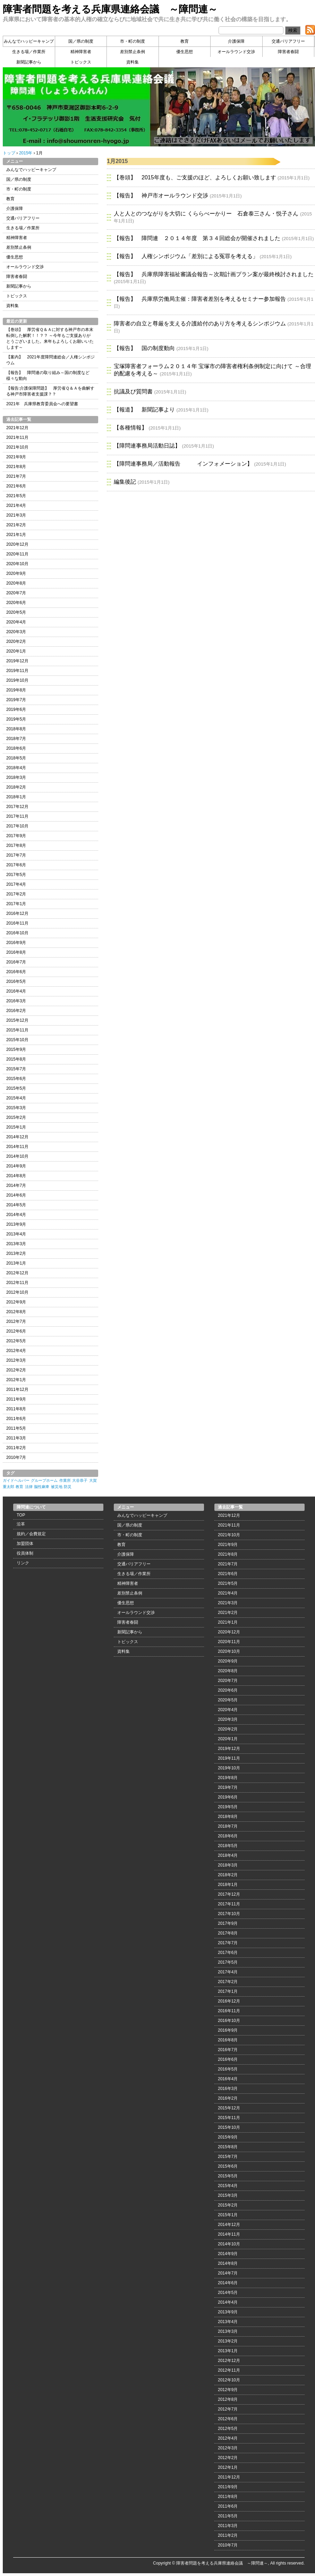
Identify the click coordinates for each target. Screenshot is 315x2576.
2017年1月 (16, 903)
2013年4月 (16, 1234)
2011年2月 (16, 1447)
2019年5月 (16, 719)
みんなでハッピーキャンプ (29, 41)
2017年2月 (16, 894)
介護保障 (236, 41)
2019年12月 (17, 660)
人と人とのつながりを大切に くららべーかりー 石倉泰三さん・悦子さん (206, 213)
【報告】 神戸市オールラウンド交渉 (161, 195)
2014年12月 (17, 1136)
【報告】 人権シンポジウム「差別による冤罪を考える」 (186, 256)
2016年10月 (17, 932)
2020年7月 (16, 592)
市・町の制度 (132, 41)
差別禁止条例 (132, 51)
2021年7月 (16, 476)
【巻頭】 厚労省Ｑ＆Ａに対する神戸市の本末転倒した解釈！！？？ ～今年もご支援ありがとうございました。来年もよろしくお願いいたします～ (50, 338)
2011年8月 (16, 1408)
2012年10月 (17, 1292)
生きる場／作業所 (28, 51)
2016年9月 (16, 942)
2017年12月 (17, 806)
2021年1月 (16, 534)
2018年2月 (16, 787)
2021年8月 (16, 466)
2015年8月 (16, 1059)
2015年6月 (16, 1078)
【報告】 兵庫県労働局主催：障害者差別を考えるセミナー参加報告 (200, 299)
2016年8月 (16, 952)
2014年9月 (16, 1166)
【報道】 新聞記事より (144, 410)
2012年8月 (16, 1311)
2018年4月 (16, 767)
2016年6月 (16, 971)
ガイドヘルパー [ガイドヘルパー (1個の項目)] (16, 1480)
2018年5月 (16, 758)
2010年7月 (16, 1457)
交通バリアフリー (288, 41)
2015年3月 (16, 1107)
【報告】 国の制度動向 (144, 348)
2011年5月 (16, 1428)
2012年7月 (16, 1321)
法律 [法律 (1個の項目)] (29, 1487)
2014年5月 (16, 1204)
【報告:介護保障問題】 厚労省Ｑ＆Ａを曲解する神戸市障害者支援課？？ (50, 391)
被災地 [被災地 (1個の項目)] (56, 1487)
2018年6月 (16, 748)
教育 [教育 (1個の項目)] (19, 1487)
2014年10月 (17, 1156)
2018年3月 (16, 777)
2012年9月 (16, 1302)
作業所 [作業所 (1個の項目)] (65, 1480)
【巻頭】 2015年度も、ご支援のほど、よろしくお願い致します (195, 177)
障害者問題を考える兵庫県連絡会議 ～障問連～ (110, 9)
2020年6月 (16, 602)
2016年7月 (16, 962)
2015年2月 (16, 1117)
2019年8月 (16, 690)
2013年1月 (16, 1263)
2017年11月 (17, 816)
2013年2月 (16, 1253)
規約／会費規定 (31, 1533)
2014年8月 (16, 1175)
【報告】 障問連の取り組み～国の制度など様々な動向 (48, 375)
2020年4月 (16, 622)
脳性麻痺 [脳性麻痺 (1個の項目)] (41, 1487)
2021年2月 (16, 524)
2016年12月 (17, 913)
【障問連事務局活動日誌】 (147, 446)
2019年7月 (16, 699)
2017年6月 (16, 864)
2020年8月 (16, 583)
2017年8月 (16, 845)
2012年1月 (16, 1379)
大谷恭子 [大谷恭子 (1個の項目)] (79, 1480)
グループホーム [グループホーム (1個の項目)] (44, 1480)
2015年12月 (17, 1020)
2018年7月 (16, 738)
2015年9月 (16, 1049)
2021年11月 (17, 437)
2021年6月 (16, 486)
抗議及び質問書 (133, 391)
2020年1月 (16, 651)
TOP (21, 1515)
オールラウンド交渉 (236, 51)
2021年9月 (16, 456)
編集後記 (125, 482)
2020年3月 (16, 631)
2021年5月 (16, 495)
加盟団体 (25, 1543)
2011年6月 (16, 1418)
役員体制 (25, 1553)
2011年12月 (17, 1389)
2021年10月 (17, 447)
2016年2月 (16, 1010)
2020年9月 (16, 573)
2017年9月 (16, 835)
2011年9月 (16, 1399)
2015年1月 (16, 1127)
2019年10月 (17, 680)
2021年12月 (17, 427)
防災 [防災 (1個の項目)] (67, 1487)
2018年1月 (16, 796)
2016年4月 (16, 991)
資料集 (132, 62)
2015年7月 (16, 1068)
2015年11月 (17, 1030)
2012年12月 (17, 1272)
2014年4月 (16, 1214)
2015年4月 (16, 1098)
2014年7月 (16, 1185)
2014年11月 (17, 1146)
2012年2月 (16, 1370)
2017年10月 (17, 826)
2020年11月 (17, 554)
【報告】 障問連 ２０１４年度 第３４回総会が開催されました (197, 238)
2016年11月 (17, 923)
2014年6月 (16, 1195)
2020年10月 (17, 563)
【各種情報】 (130, 428)
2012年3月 (16, 1360)
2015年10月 (17, 1039)
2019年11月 (17, 670)
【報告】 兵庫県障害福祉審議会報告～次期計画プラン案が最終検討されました (214, 274)
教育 (184, 41)
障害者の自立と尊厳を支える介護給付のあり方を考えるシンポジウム (200, 323)
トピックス (80, 62)
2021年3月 (16, 515)
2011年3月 (16, 1438)
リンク (23, 1563)
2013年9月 (16, 1224)
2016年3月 (16, 1000)
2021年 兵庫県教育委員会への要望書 (42, 403)
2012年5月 (16, 1340)
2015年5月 (16, 1088)
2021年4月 (16, 505)
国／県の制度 (80, 41)
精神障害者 (80, 51)
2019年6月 (16, 709)
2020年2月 (16, 641)
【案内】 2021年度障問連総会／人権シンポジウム (50, 360)
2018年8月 (16, 728)
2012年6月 (16, 1331)
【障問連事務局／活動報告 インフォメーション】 (183, 464)
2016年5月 (16, 981)
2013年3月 (16, 1243)
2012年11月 (17, 1282)
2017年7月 (16, 855)
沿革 (21, 1524)
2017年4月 (16, 884)
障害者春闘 (288, 51)
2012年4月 (16, 1350)
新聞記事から (28, 62)
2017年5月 (16, 874)
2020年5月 (16, 612)
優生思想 (184, 51)
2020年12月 (17, 544)
